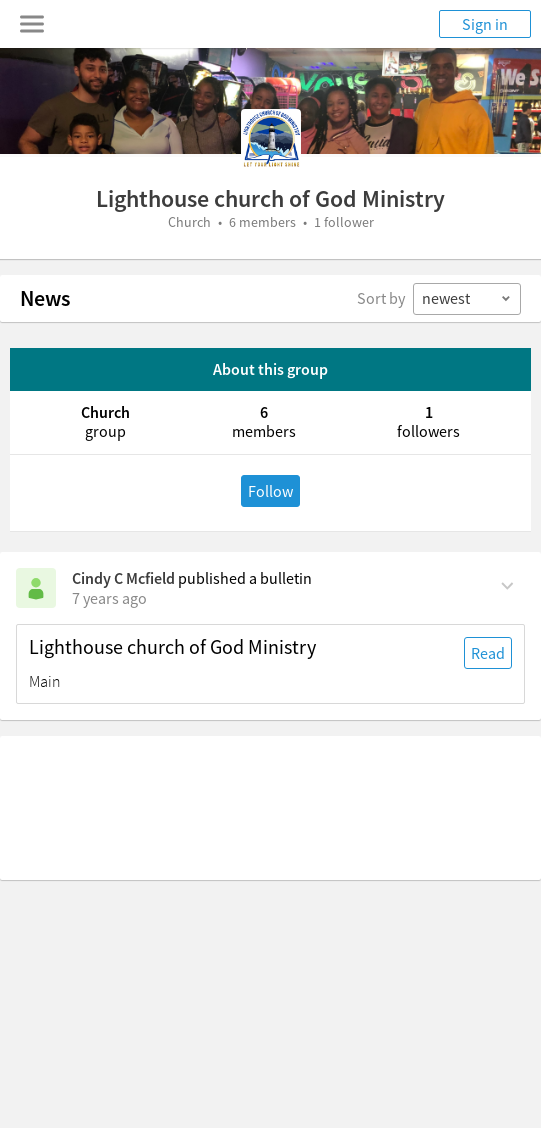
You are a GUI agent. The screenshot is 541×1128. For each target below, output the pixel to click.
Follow (270, 491)
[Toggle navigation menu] (32, 24)
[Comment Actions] (507, 584)
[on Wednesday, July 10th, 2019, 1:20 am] (109, 598)
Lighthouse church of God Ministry (172, 647)
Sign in (485, 24)
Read (488, 653)
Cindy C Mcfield (123, 578)
